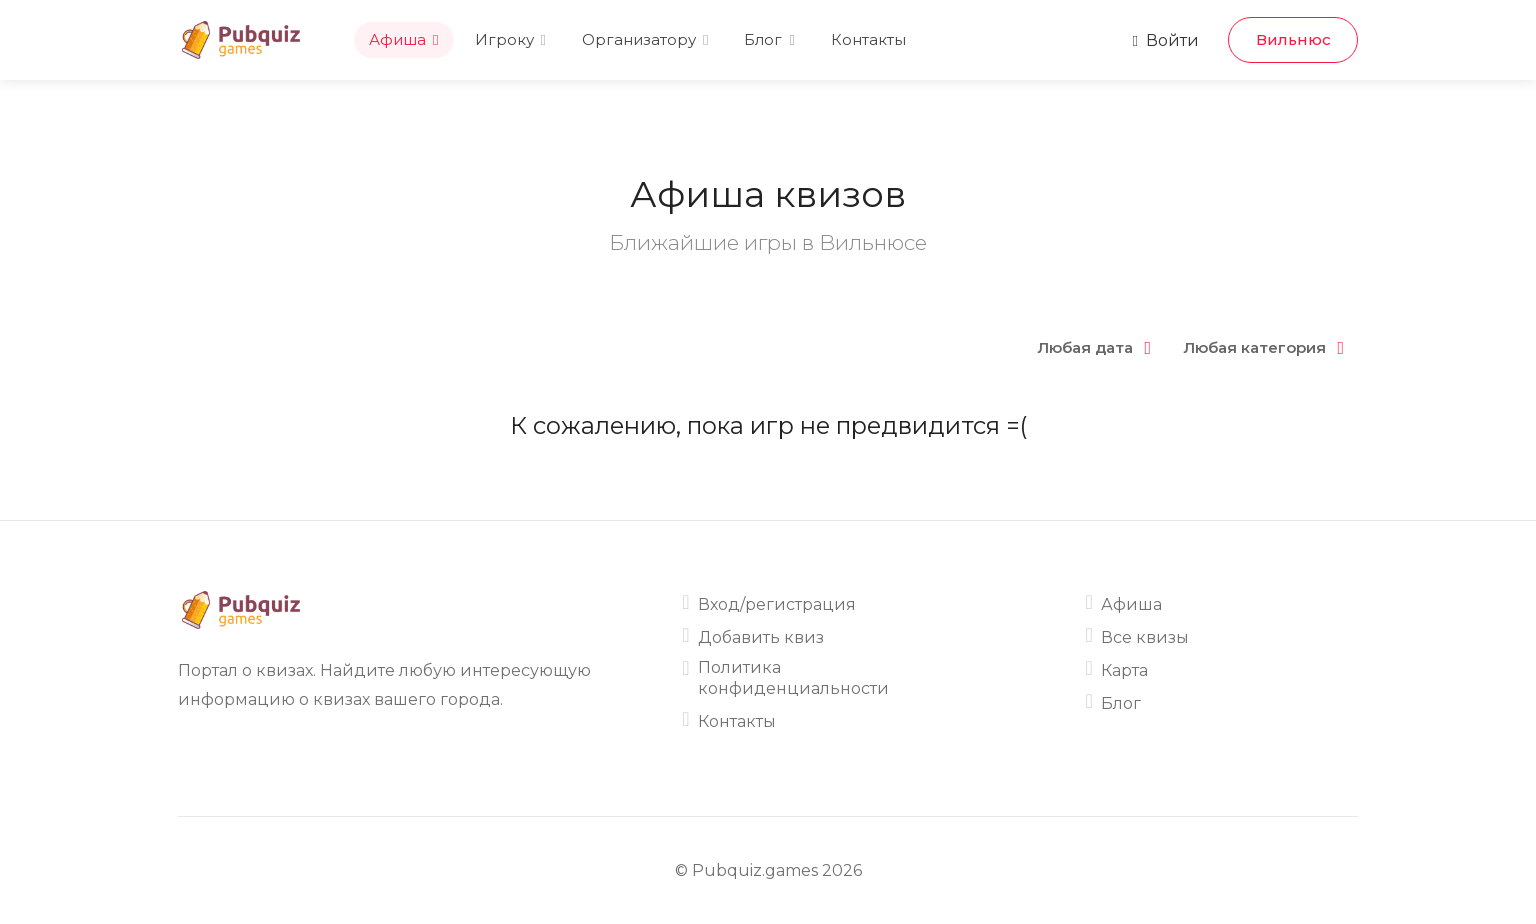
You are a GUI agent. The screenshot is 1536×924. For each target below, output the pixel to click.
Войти (1166, 40)
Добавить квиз (761, 637)
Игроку (504, 39)
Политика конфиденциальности (793, 678)
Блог (763, 39)
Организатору (639, 39)
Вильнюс (1293, 39)
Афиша (397, 39)
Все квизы (1145, 637)
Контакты (868, 39)
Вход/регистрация (777, 604)
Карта (1124, 670)
